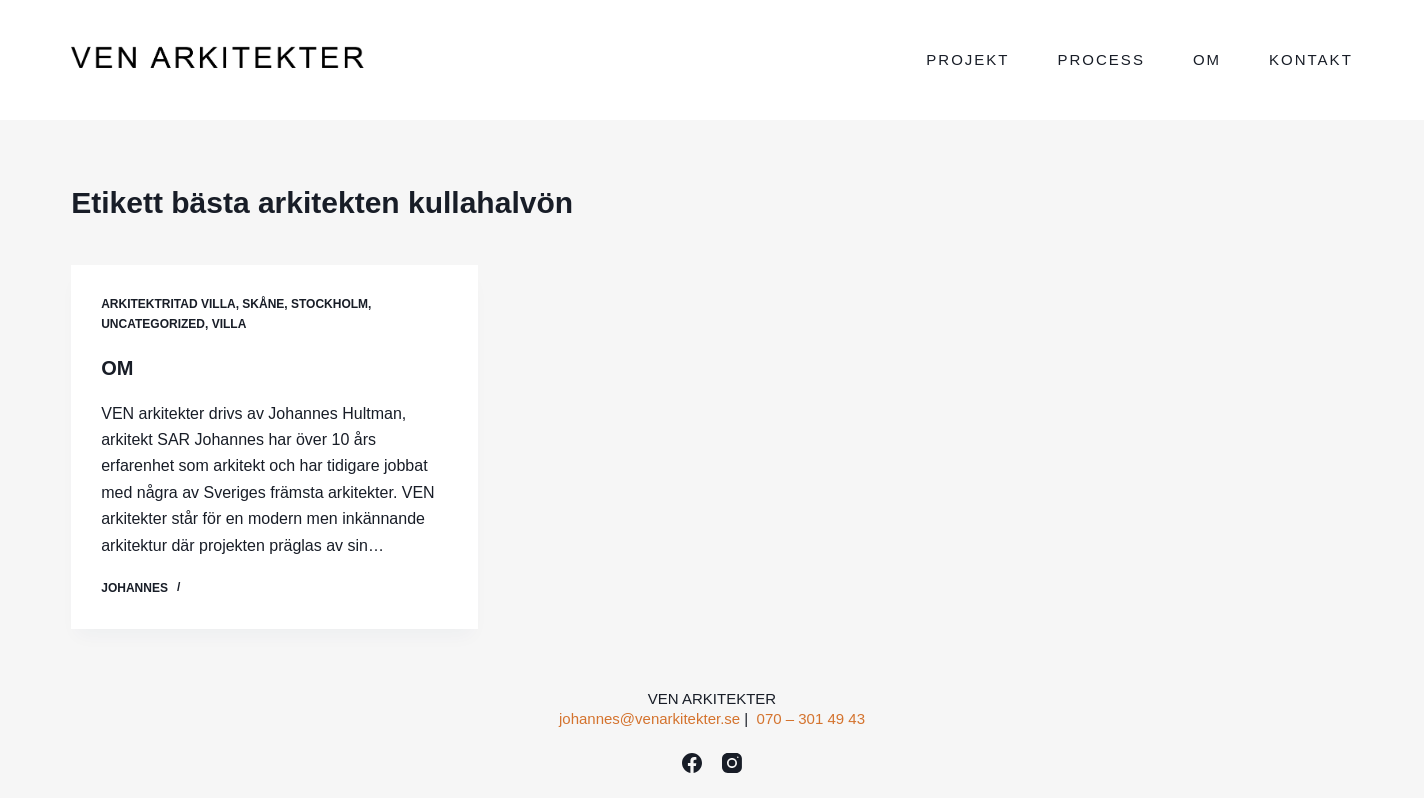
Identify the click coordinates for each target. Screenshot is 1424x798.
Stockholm (329, 304)
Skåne (263, 304)
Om (1207, 59)
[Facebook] (692, 763)
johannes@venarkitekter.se (649, 718)
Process (1101, 59)
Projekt (967, 59)
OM (117, 368)
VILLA (229, 324)
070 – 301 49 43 (811, 718)
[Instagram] (732, 763)
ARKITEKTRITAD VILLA (168, 304)
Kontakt (1311, 59)
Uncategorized (153, 324)
